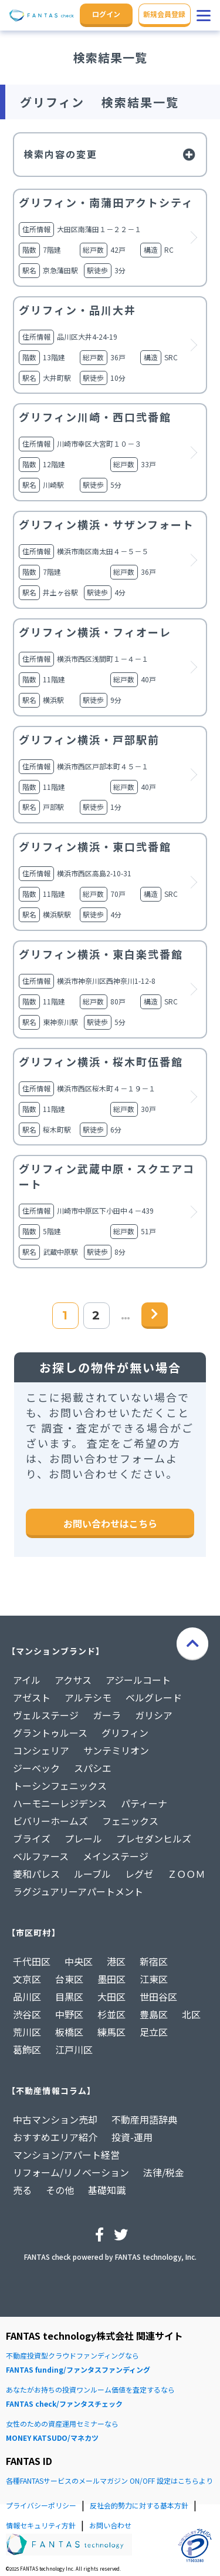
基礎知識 (107, 2190)
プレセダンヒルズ (153, 1838)
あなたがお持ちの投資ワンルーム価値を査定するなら (110, 2397)
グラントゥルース (50, 1733)
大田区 (111, 1996)
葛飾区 (27, 2049)
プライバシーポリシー (41, 2505)
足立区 (154, 2032)
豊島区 (154, 2014)
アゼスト (31, 1697)
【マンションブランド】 (55, 1651)
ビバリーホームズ (50, 1821)
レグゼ (139, 1874)
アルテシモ (88, 1697)
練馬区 (111, 2032)
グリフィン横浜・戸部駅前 (89, 739)
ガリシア (153, 1715)
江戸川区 (74, 2049)
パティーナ (144, 1803)
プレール (83, 1838)
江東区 (154, 1979)
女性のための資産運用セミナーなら (110, 2431)
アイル (26, 1680)
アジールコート (138, 1680)
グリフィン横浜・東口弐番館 (95, 846)
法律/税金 (163, 2172)
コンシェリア (41, 1750)
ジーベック (36, 1768)
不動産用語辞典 (144, 2119)
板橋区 (69, 2032)
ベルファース (41, 1856)
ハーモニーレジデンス (60, 1803)
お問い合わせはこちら (110, 1523)
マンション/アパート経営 (66, 2155)
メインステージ (115, 1856)
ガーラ (107, 1715)
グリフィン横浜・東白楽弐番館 (101, 954)
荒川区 (27, 2032)
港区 (116, 1961)
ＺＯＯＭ (186, 1874)
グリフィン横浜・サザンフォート (106, 524)
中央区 (79, 1961)
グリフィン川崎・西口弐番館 (95, 416)
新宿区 (154, 1961)
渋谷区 (27, 2014)
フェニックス (130, 1821)
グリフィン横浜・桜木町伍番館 (101, 1061)
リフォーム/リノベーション (71, 2172)
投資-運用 (132, 2137)
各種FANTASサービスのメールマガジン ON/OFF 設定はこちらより (109, 2480)
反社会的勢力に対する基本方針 (139, 2505)
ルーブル (92, 1874)
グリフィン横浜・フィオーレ (95, 631)
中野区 (69, 2014)
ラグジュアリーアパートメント (78, 1891)
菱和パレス (36, 1874)
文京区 (27, 1979)
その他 (60, 2190)
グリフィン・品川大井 (77, 309)
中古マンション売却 (55, 2119)
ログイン (106, 14)
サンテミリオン (116, 1750)
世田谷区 (158, 1996)
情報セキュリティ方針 (41, 2525)
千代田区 (31, 1961)
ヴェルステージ (46, 1715)
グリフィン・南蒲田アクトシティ (106, 202)
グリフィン (124, 1733)
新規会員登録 (164, 14)
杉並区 (111, 2014)
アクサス (73, 1680)
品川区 (27, 1996)
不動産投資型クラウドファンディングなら (110, 2363)
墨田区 (111, 1979)
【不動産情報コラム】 (51, 2090)
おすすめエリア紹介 (55, 2137)
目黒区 (69, 1996)
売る (22, 2190)
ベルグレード (154, 1697)
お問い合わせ (110, 2525)
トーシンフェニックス (60, 1785)
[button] (204, 15)
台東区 (69, 1979)
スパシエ (92, 1768)
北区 (191, 2014)
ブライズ (31, 1838)
